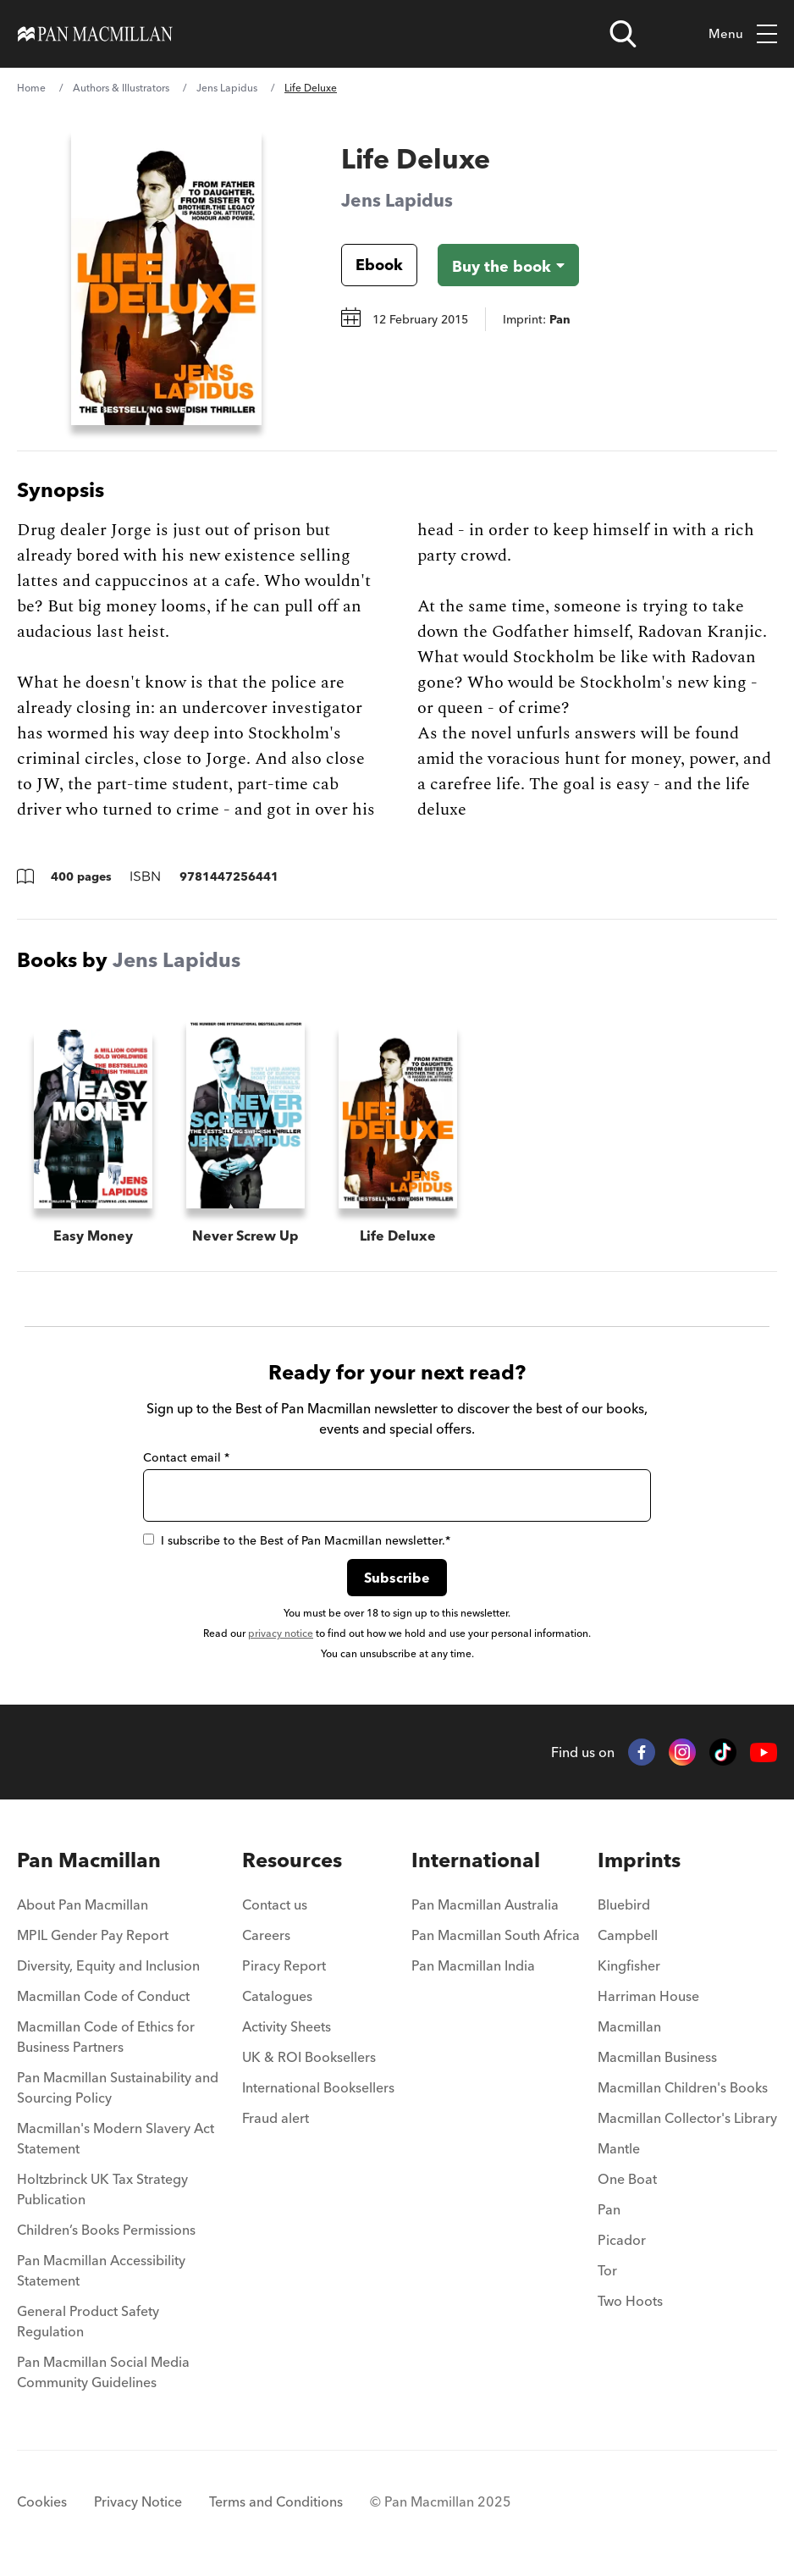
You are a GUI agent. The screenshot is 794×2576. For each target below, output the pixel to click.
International (475, 1860)
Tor (607, 2270)
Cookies (42, 2501)
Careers (266, 1934)
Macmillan (629, 2026)
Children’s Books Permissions (106, 2229)
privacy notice (280, 1633)
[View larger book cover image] (166, 277)
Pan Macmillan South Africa (495, 1934)
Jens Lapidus (226, 87)
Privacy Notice (138, 2501)
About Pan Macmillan (82, 1904)
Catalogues (277, 1995)
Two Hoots (630, 2300)
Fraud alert (275, 2117)
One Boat (627, 2178)
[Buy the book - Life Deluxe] (508, 265)
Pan (609, 2209)
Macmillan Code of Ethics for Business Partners (106, 2036)
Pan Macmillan (89, 1860)
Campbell (628, 1934)
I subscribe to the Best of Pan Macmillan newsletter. (296, 1540)
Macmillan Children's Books (683, 2087)
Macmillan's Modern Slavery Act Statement (115, 2138)
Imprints (639, 1860)
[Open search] (623, 33)
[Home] (95, 33)
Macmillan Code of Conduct (103, 1995)
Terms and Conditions (276, 2501)
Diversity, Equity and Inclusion (108, 1965)
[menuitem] (120, 1909)
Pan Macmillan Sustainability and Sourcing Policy (117, 2087)
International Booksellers (318, 2087)
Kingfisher (629, 1965)
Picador (622, 2239)
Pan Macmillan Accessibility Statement (101, 2270)
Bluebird (624, 1904)
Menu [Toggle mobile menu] (743, 34)
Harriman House (648, 1995)
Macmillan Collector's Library (687, 2117)
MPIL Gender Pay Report (92, 1934)
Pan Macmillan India (473, 1965)
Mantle (619, 2148)
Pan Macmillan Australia (485, 1904)
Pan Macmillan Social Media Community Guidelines (103, 2372)
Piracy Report (284, 1965)
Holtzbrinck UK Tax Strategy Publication (102, 2189)
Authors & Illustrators (121, 87)
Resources (292, 1860)
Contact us (274, 1904)
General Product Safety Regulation (88, 2321)
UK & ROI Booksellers (309, 2056)
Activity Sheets (286, 2026)
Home (31, 87)
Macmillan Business (657, 2056)
